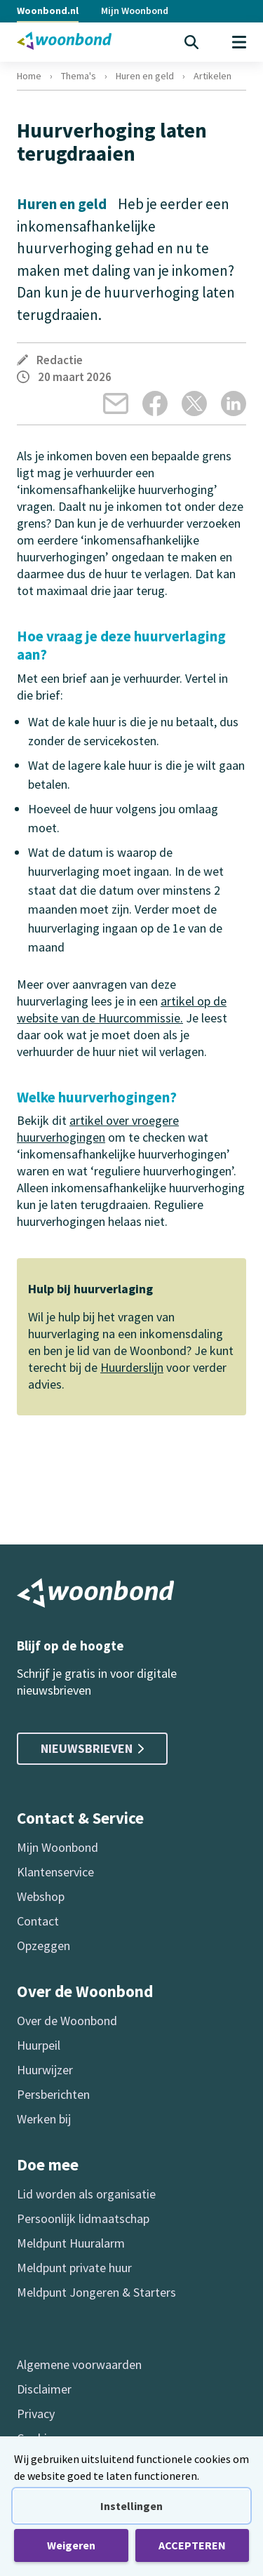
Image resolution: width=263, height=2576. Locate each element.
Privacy (36, 2413)
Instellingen (131, 2506)
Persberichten (53, 2094)
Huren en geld (145, 75)
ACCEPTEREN (192, 2545)
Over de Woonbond (67, 2021)
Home (29, 75)
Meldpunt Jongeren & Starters (96, 2292)
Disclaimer (44, 2389)
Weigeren (71, 2545)
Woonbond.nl (48, 10)
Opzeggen (43, 1945)
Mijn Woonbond (134, 10)
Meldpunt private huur (74, 2268)
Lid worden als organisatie (86, 2194)
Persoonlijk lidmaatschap (83, 2218)
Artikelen (212, 75)
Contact (38, 1921)
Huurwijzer (45, 2070)
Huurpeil (38, 2045)
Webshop (41, 1896)
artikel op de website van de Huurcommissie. (122, 1009)
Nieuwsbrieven (92, 1748)
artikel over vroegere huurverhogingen (98, 1128)
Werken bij (44, 2119)
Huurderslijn (131, 1367)
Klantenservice (55, 1872)
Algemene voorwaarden (79, 2364)
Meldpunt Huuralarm (71, 2243)
